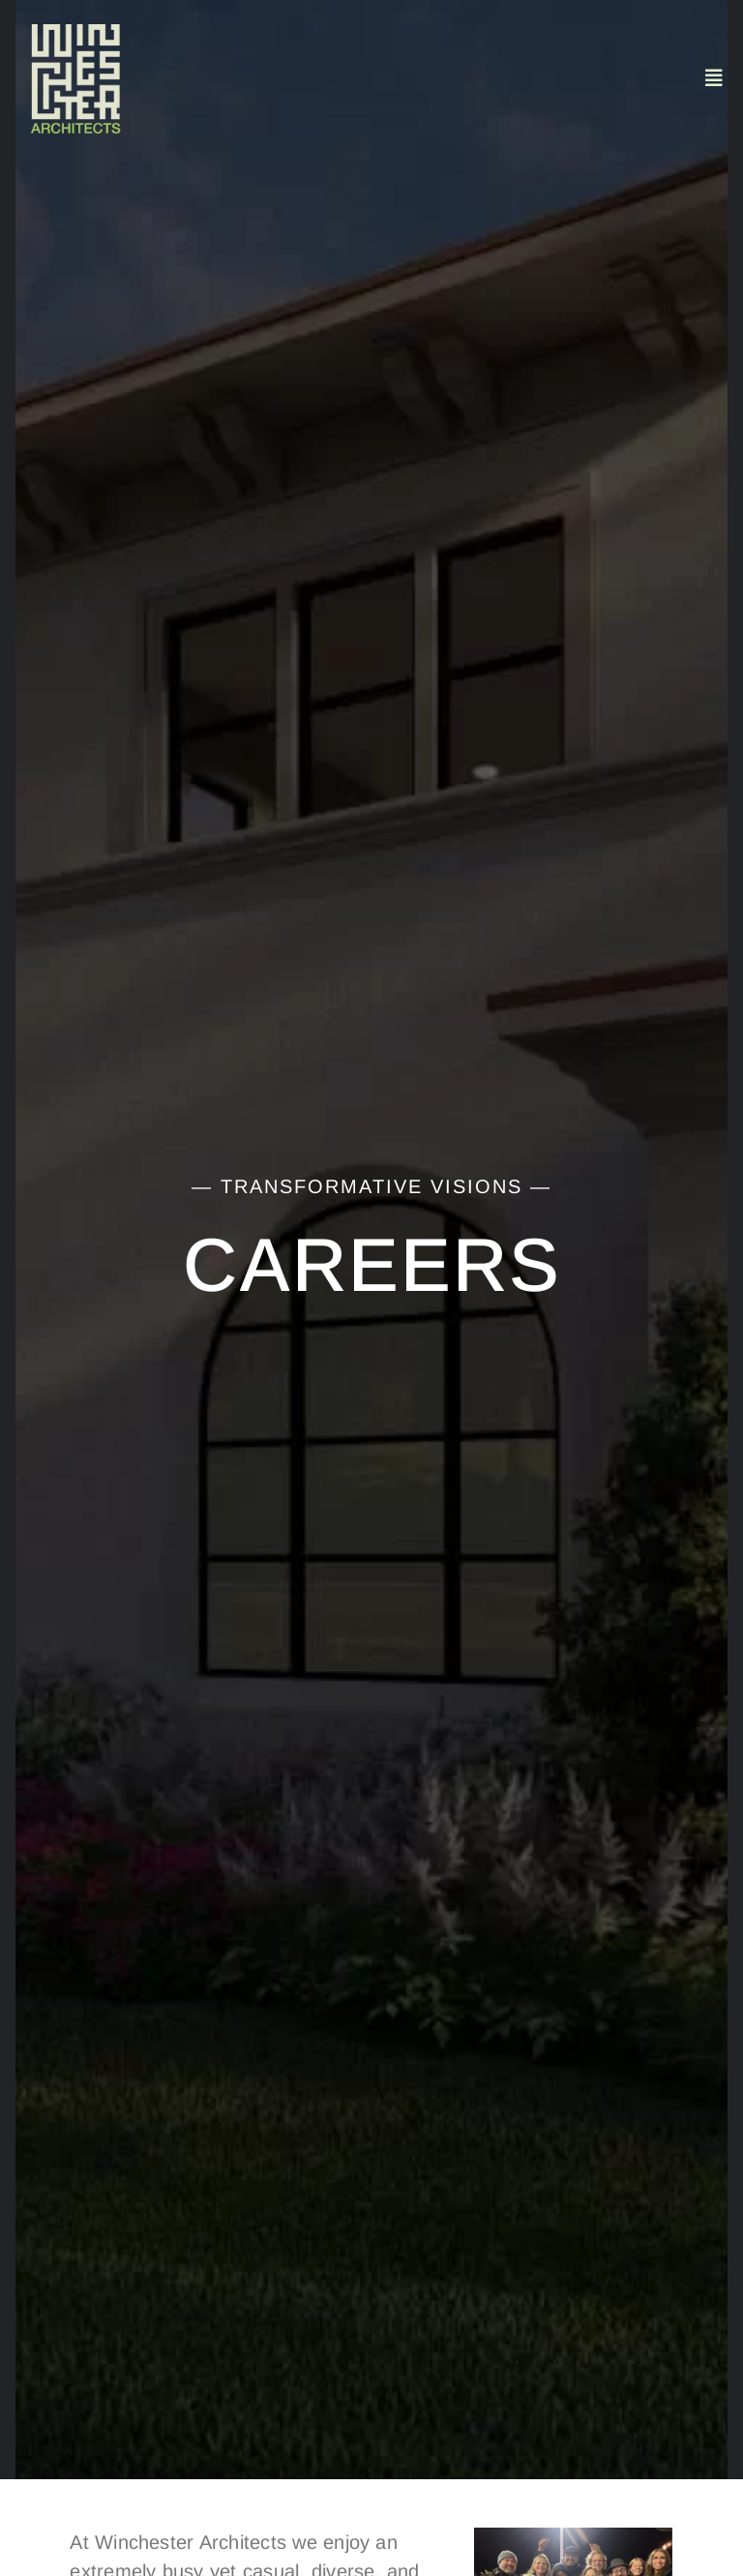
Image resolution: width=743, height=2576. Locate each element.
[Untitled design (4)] (75, 32)
